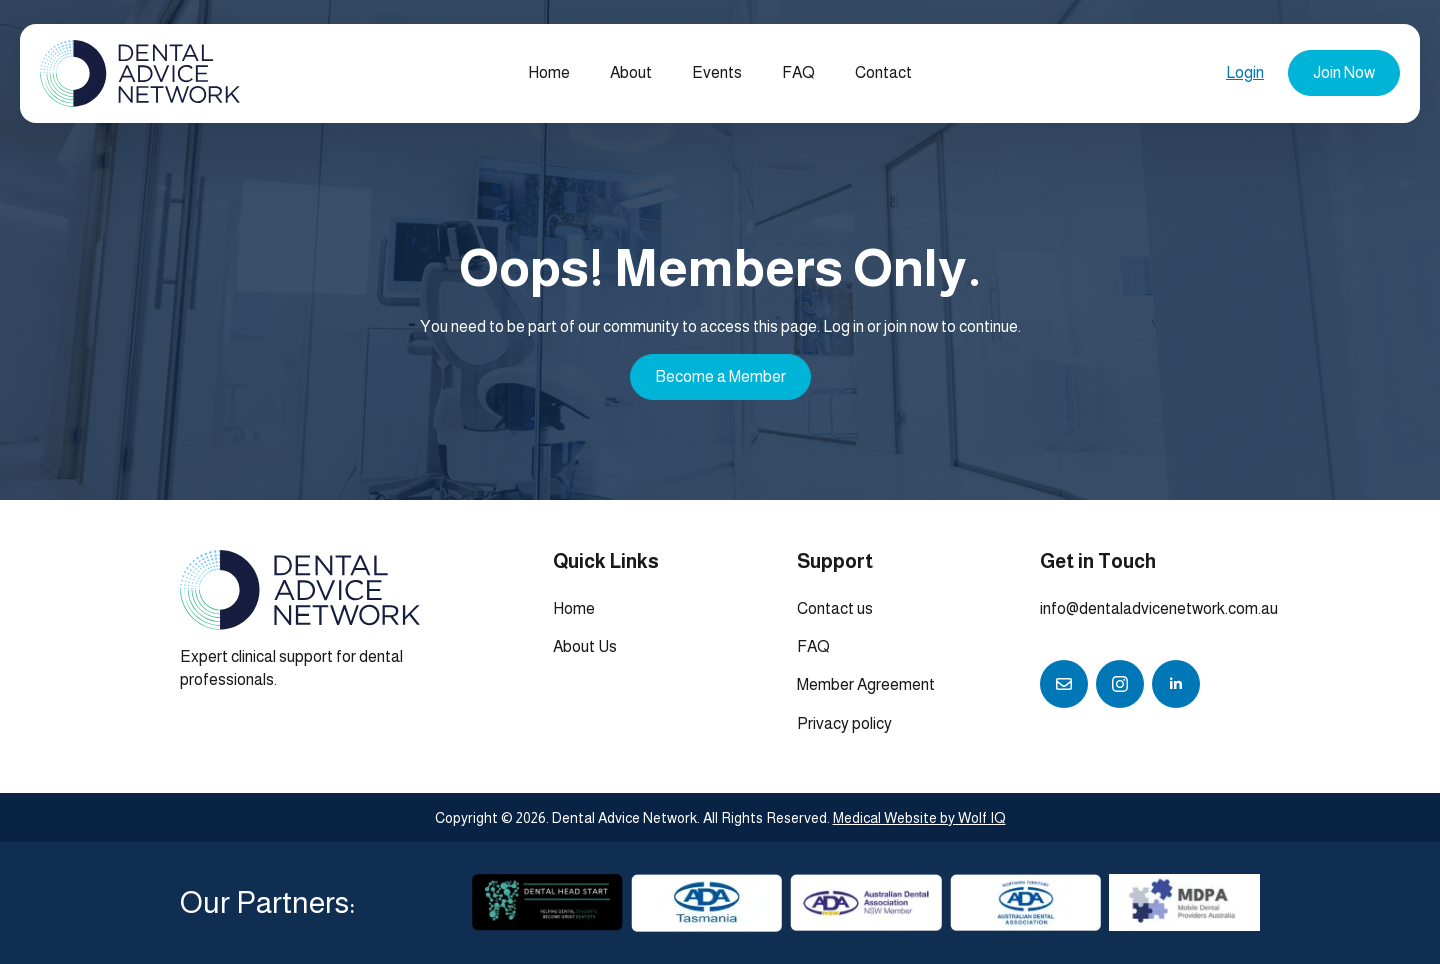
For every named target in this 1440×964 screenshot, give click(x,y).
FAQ (798, 72)
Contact (883, 72)
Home (549, 72)
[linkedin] (1176, 684)
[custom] (1064, 684)
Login (1245, 72)
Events (717, 72)
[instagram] (1120, 684)
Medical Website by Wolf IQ (919, 818)
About (631, 72)
